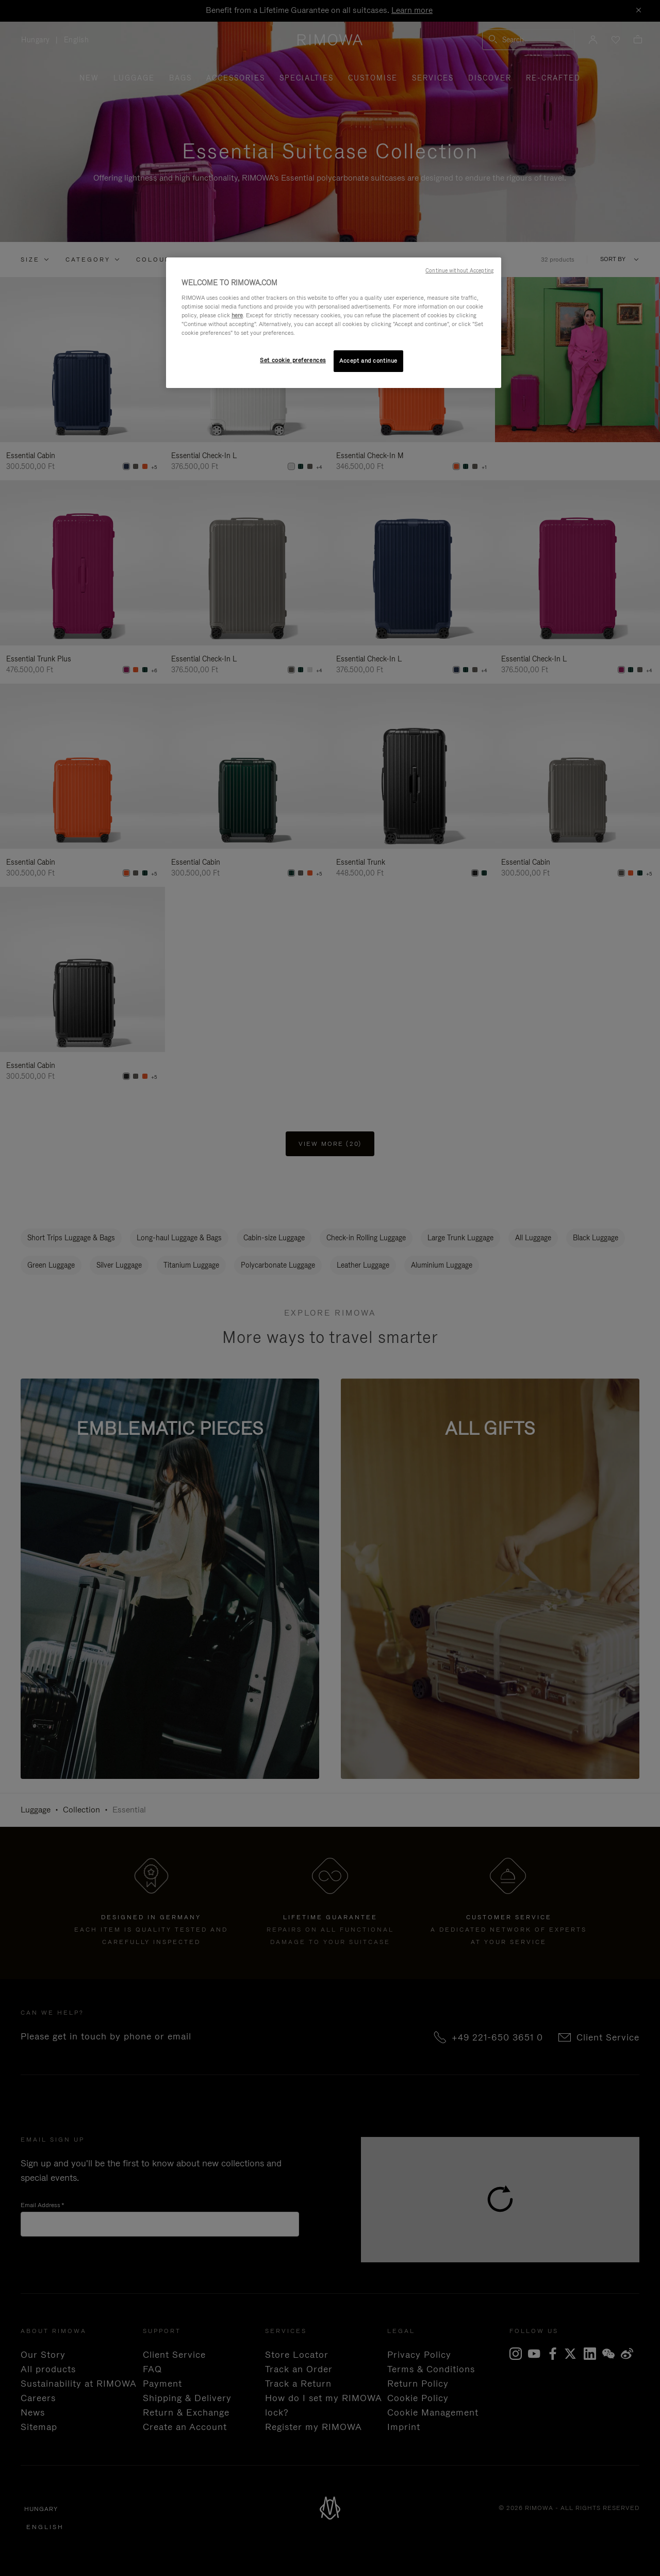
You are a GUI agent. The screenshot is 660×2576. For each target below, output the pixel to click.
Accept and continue (368, 361)
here (237, 315)
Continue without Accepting (459, 270)
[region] (333, 322)
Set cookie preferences (293, 360)
